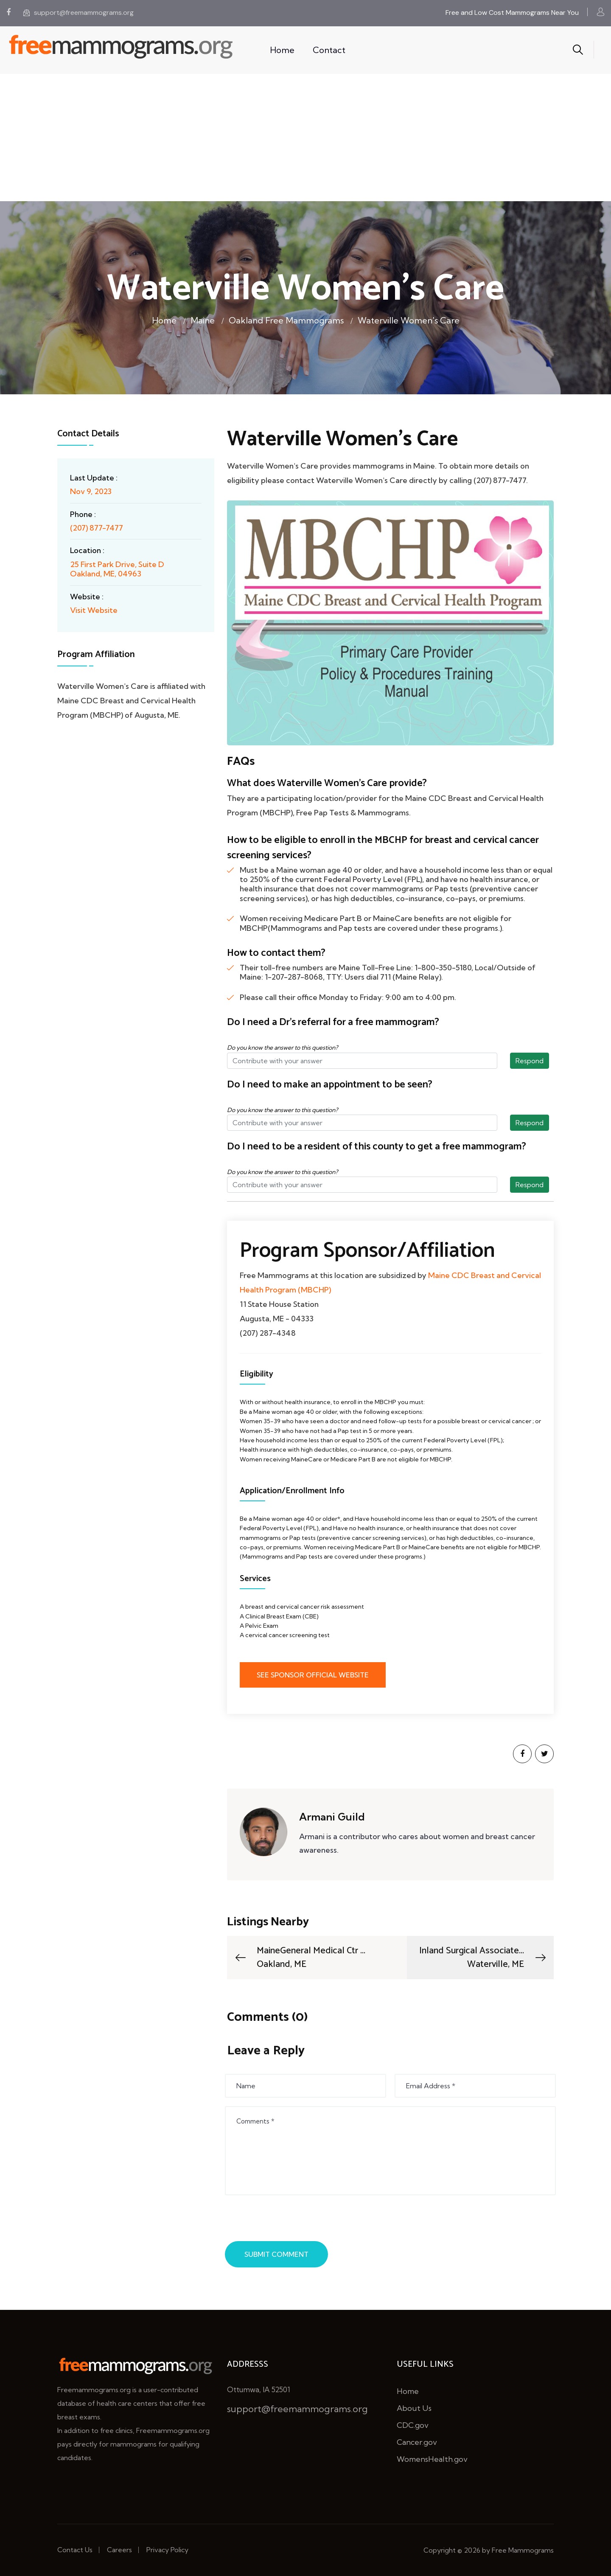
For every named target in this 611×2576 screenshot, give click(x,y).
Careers (119, 2549)
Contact (329, 50)
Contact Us (74, 2549)
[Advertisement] (305, 137)
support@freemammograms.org (78, 12)
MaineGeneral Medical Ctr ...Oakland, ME (299, 1957)
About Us (414, 2408)
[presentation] (291, 2220)
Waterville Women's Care (409, 320)
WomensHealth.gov (432, 2459)
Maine (203, 320)
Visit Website (94, 610)
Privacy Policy (167, 2549)
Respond (530, 1060)
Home (282, 50)
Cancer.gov (417, 2442)
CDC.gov (413, 2425)
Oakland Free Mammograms (286, 320)
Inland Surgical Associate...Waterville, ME (483, 1957)
